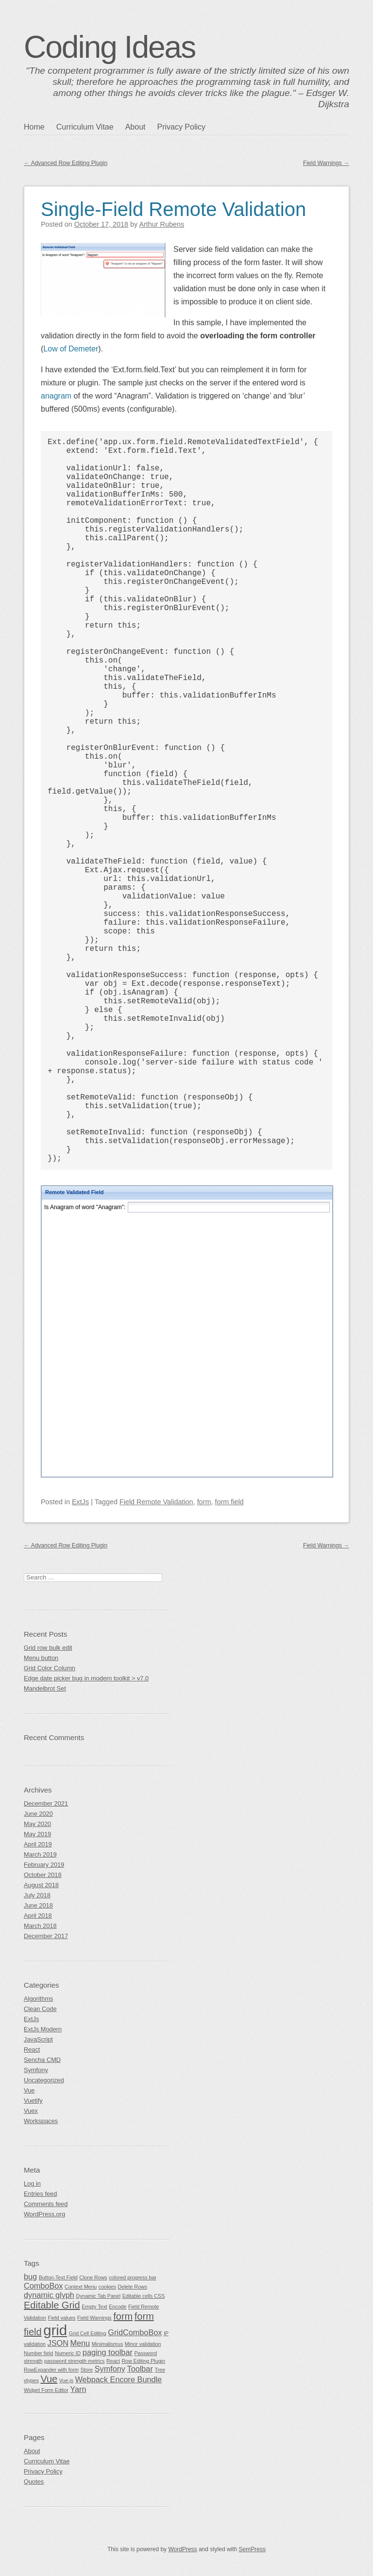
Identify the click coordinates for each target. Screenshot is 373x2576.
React (32, 2049)
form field (229, 1502)
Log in (32, 2183)
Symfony (36, 2070)
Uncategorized (44, 2080)
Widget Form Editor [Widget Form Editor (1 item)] (46, 2390)
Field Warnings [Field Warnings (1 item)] (94, 2318)
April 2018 (38, 1915)
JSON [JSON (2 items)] (58, 2343)
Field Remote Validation (156, 1502)
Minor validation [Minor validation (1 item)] (143, 2344)
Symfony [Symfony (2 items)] (110, 2368)
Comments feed (46, 2204)
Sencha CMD (42, 2059)
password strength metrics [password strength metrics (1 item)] (74, 2361)
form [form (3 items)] (123, 2316)
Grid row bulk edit (48, 1647)
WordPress (182, 2549)
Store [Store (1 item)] (87, 2370)
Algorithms (38, 1998)
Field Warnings (326, 163)
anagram (56, 396)
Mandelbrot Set (45, 1688)
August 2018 (41, 1885)
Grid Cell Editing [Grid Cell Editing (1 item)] (87, 2333)
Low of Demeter (70, 349)
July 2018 (37, 1895)
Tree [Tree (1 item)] (159, 2370)
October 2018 (43, 1874)
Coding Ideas (109, 47)
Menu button (41, 1658)
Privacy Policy (181, 127)
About (135, 127)
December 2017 (46, 1936)
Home (34, 127)
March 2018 (40, 1925)
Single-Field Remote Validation (173, 209)
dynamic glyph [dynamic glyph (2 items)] (49, 2295)
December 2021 (46, 1803)
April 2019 (38, 1844)
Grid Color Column (49, 1668)
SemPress (252, 2549)
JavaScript (38, 2039)
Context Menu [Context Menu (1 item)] (81, 2287)
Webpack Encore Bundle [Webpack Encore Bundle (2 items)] (118, 2379)
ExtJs (80, 1502)
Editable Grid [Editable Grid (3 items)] (52, 2305)
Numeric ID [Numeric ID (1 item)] (68, 2353)
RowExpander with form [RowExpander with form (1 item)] (51, 2370)
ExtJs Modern (43, 2029)
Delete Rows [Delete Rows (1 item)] (132, 2287)
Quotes (34, 2481)
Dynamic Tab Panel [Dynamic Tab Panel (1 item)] (98, 2296)
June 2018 (38, 1905)
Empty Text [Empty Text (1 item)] (94, 2307)
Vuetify (33, 2100)
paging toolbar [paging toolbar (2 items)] (108, 2352)
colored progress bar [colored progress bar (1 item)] (132, 2277)
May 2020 (37, 1824)
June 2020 (38, 1813)
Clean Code (40, 2008)
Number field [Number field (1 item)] (38, 2353)
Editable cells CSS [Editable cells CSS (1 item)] (143, 2296)
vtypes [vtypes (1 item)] (31, 2380)
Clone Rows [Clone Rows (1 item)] (93, 2277)
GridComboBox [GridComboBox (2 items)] (135, 2332)
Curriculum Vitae (85, 127)
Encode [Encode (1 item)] (117, 2307)
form (204, 1502)
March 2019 (40, 1854)
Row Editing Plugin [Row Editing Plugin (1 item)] (143, 2361)
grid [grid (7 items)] (55, 2330)
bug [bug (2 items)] (30, 2276)
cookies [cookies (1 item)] (107, 2287)
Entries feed (40, 2193)
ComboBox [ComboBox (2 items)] (43, 2285)
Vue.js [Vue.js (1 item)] (66, 2380)
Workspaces (41, 2121)
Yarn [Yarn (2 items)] (78, 2389)
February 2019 (44, 1864)
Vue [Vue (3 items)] (48, 2379)
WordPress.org (44, 2214)
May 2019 (37, 1834)
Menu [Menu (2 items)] (80, 2343)
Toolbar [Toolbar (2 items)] (140, 2368)
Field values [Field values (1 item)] (62, 2318)
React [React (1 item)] (113, 2361)
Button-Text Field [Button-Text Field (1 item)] (58, 2277)
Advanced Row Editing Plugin (65, 163)
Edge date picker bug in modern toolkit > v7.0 (86, 1678)
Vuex (31, 2110)
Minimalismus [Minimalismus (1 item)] (107, 2344)
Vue (29, 2090)
